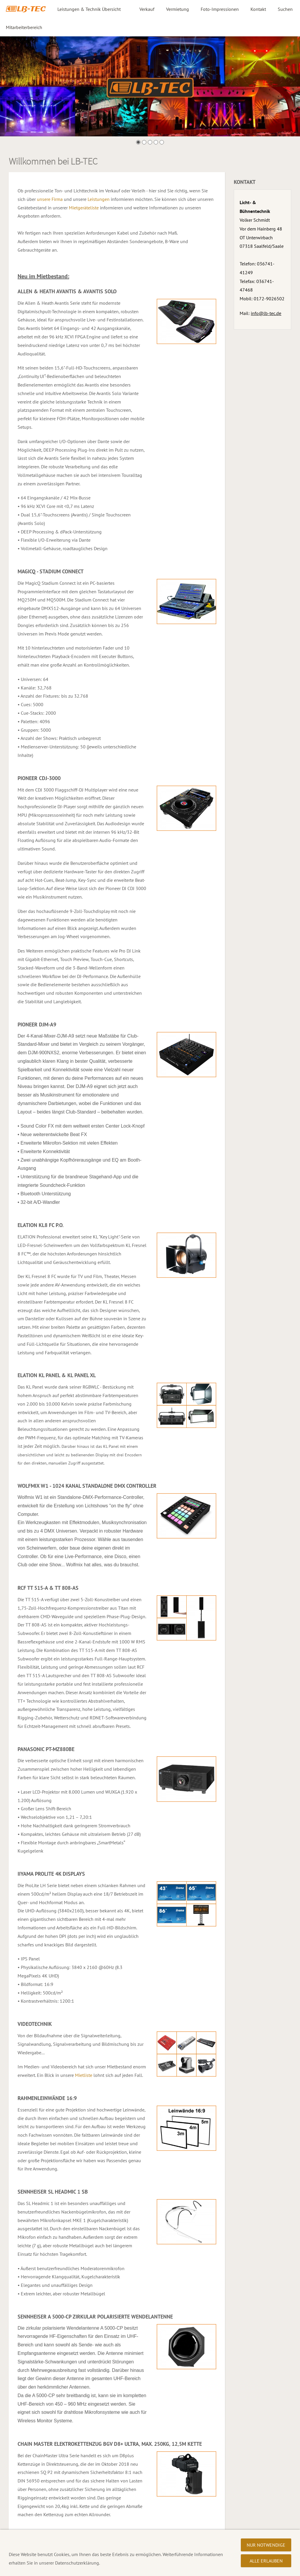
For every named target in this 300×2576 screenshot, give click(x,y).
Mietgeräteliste (84, 208)
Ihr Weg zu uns (115, 2569)
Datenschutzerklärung (31, 2569)
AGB (91, 2569)
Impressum (70, 2569)
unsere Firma (50, 199)
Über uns (145, 2569)
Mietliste (83, 2075)
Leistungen (99, 199)
